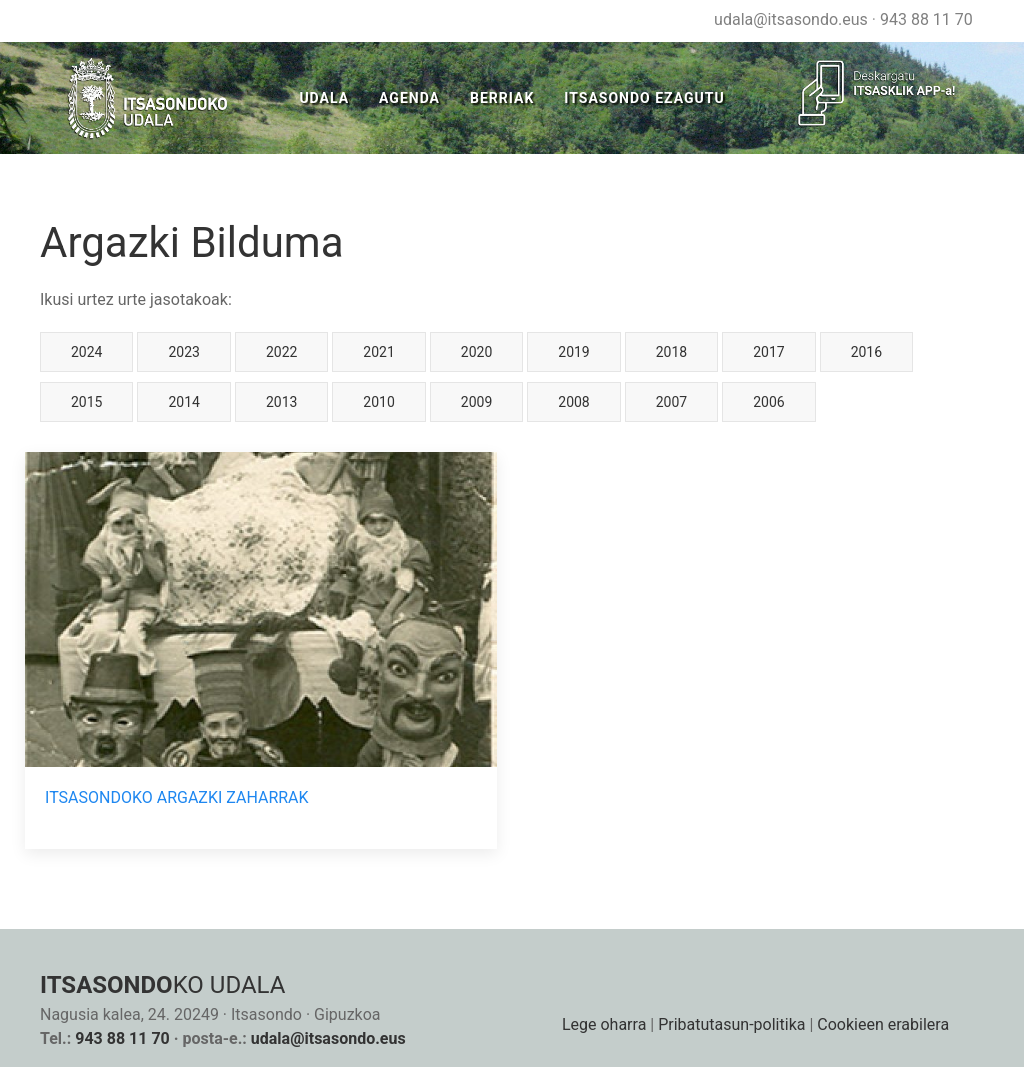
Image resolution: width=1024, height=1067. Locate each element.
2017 (768, 352)
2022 (281, 352)
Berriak (502, 98)
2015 (86, 402)
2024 (86, 352)
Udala (324, 98)
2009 (476, 402)
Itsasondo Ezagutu (644, 98)
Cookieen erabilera (883, 1024)
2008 (573, 402)
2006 (768, 402)
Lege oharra (604, 1024)
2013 (281, 402)
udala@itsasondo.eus (791, 19)
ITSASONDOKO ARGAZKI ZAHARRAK (177, 797)
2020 (476, 352)
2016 (866, 352)
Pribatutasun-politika (731, 1024)
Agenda (409, 98)
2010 (378, 402)
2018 (671, 352)
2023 (183, 352)
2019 (573, 352)
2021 (378, 352)
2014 (183, 402)
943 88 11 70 (926, 19)
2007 (671, 402)
